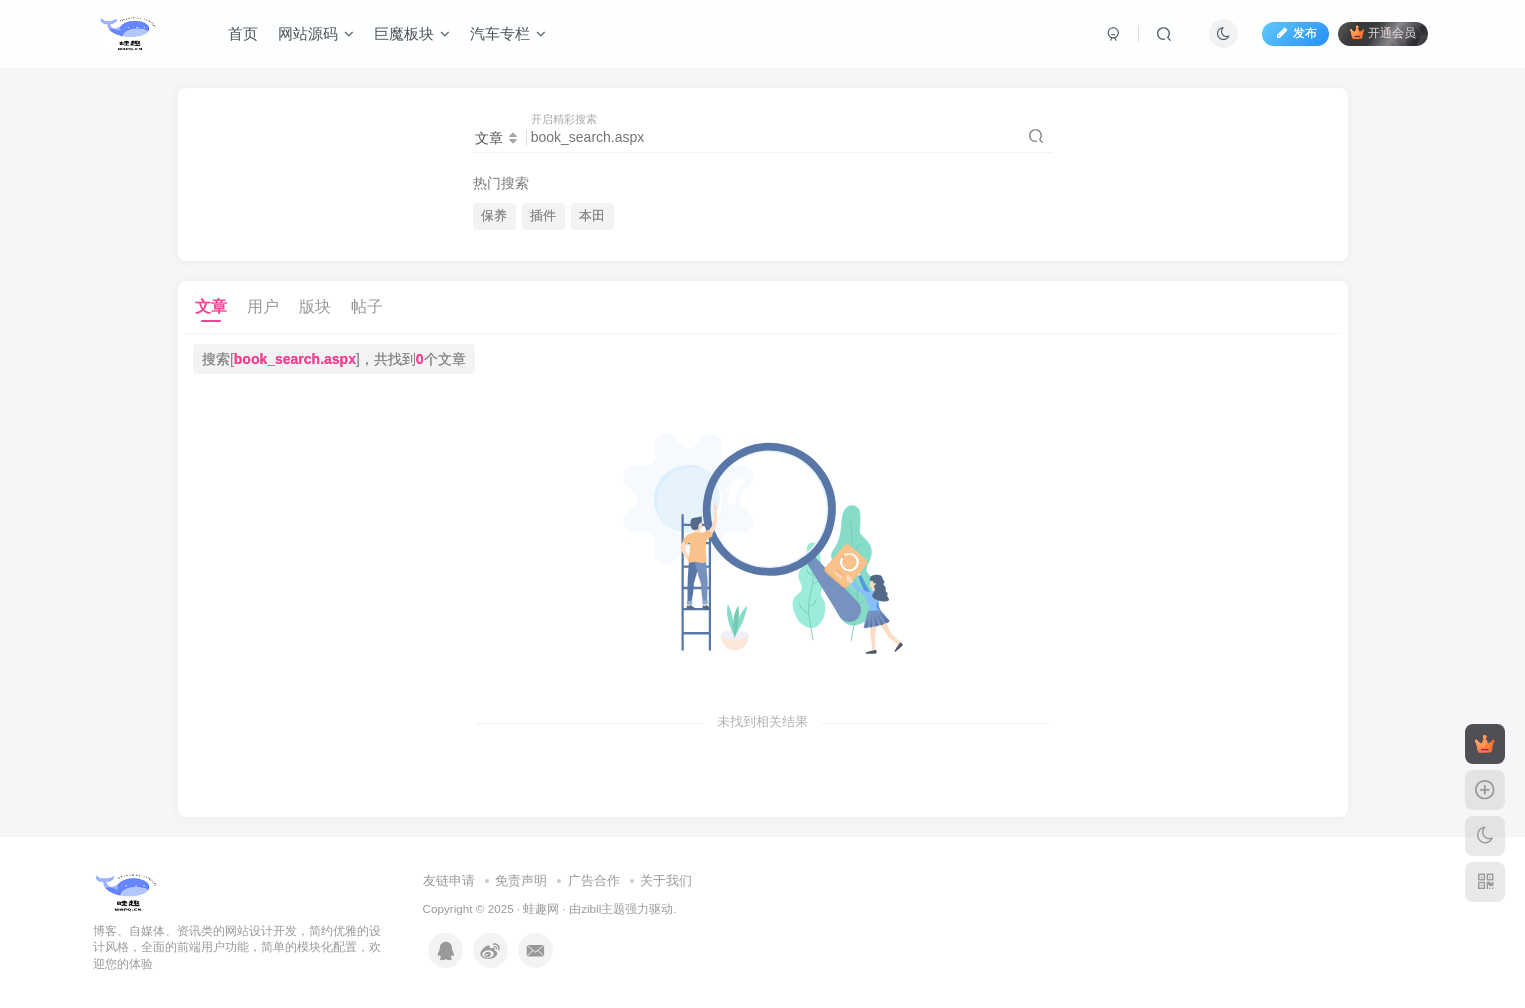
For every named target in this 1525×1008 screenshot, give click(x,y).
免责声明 (521, 880)
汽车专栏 (508, 33)
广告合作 (594, 880)
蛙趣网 (541, 908)
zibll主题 (603, 908)
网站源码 (316, 33)
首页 (243, 33)
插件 (543, 216)
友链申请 (449, 880)
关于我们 (666, 880)
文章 (211, 306)
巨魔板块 (412, 33)
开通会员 (1382, 32)
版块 (315, 306)
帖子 (367, 306)
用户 (263, 306)
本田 (592, 216)
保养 (494, 216)
